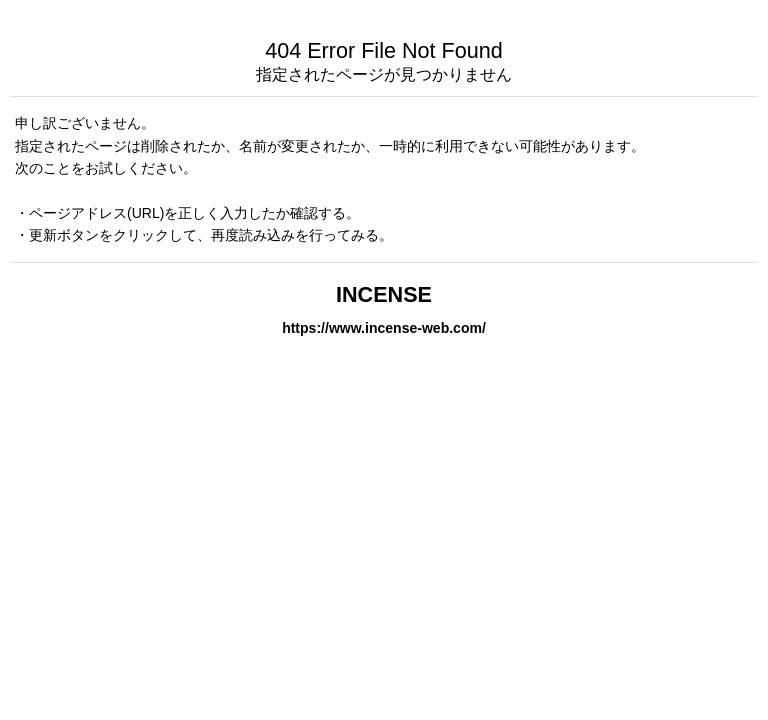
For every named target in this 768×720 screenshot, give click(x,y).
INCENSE (384, 294)
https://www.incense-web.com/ (384, 328)
